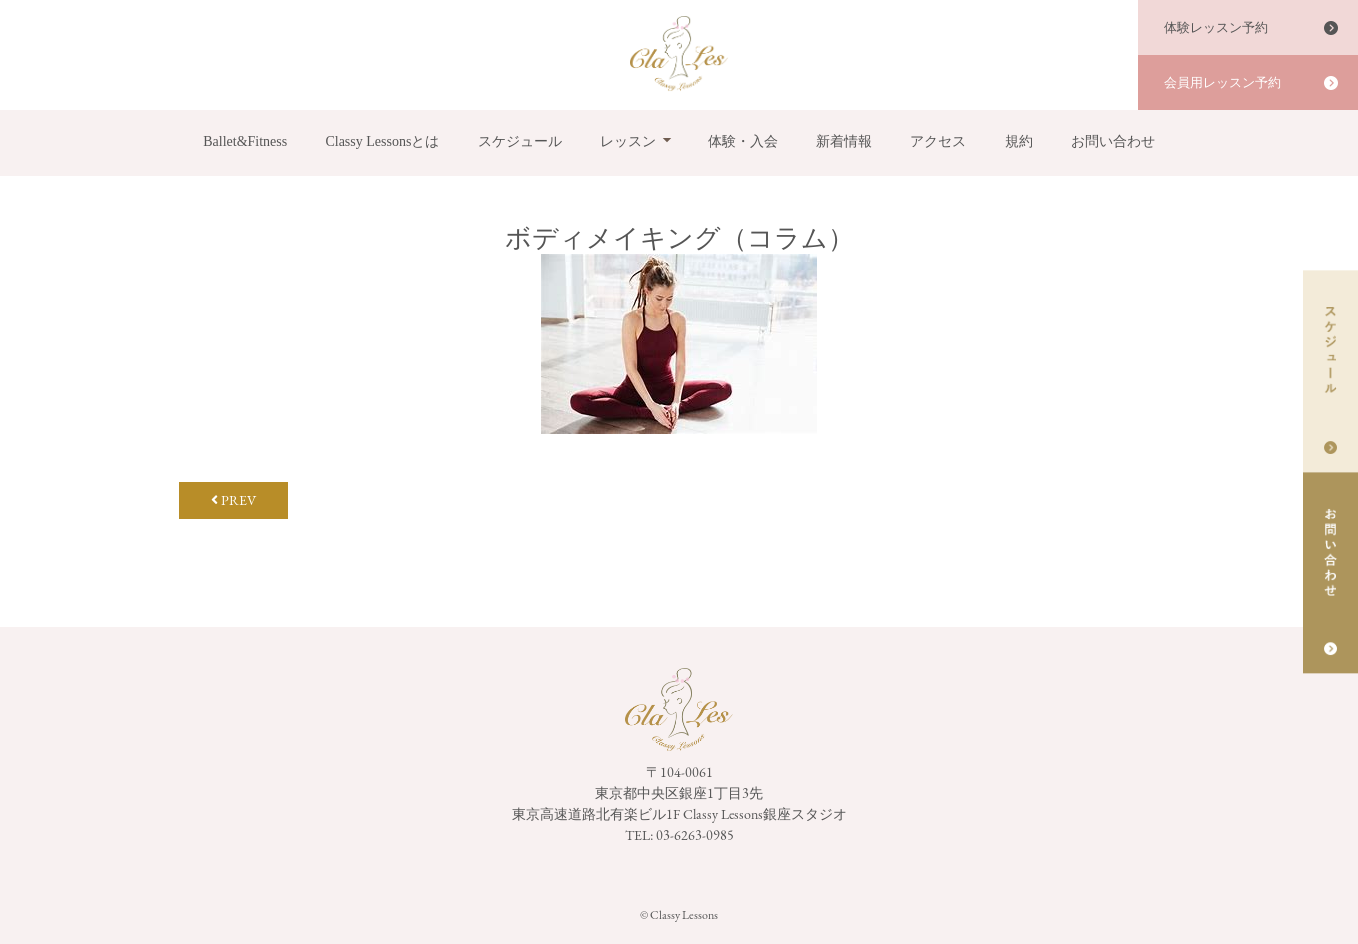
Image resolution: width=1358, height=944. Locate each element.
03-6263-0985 (695, 835)
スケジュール (520, 141)
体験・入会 (743, 141)
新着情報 (844, 141)
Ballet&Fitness (245, 141)
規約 (1019, 141)
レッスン (628, 141)
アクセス (938, 141)
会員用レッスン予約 (1222, 82)
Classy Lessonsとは (382, 141)
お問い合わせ (1113, 141)
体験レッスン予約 (1216, 27)
